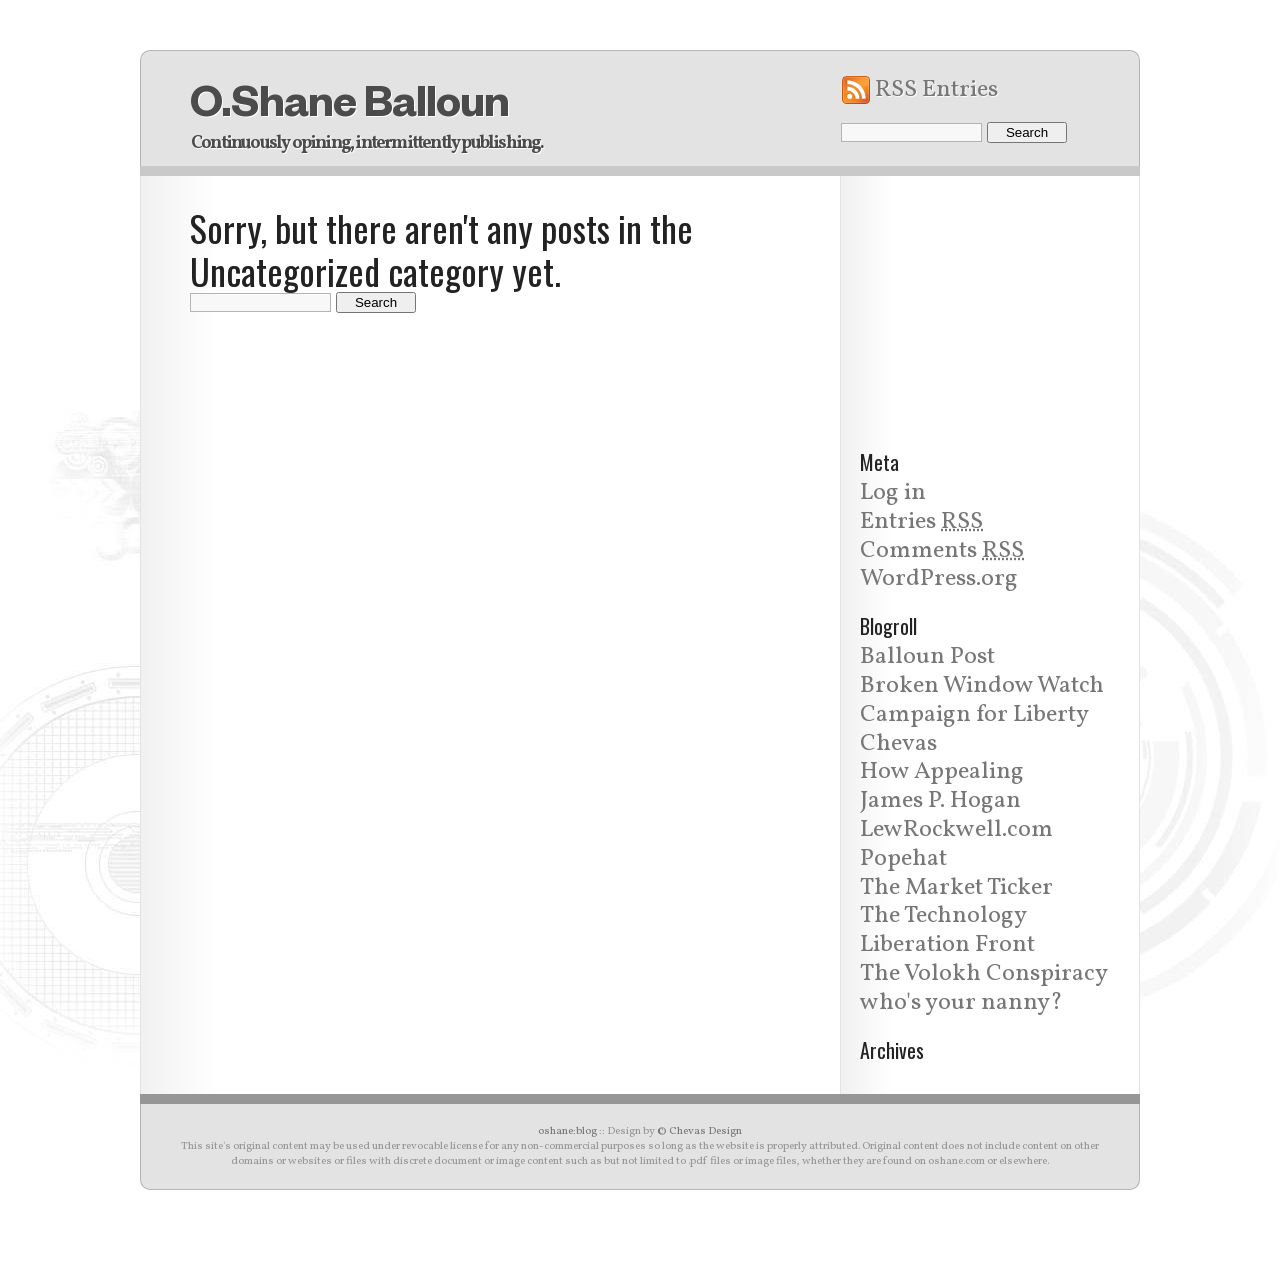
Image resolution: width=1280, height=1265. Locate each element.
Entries (921, 522)
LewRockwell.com (956, 830)
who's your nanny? (961, 1003)
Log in (893, 493)
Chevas (898, 744)
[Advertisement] (990, 301)
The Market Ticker (956, 888)
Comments (942, 551)
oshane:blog (567, 1131)
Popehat (903, 859)
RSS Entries (936, 90)
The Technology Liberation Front (947, 930)
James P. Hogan (940, 801)
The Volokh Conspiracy (984, 974)
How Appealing (942, 772)
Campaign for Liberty (974, 715)
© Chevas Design (699, 1131)
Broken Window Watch (982, 686)
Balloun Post (927, 657)
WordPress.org (939, 579)
